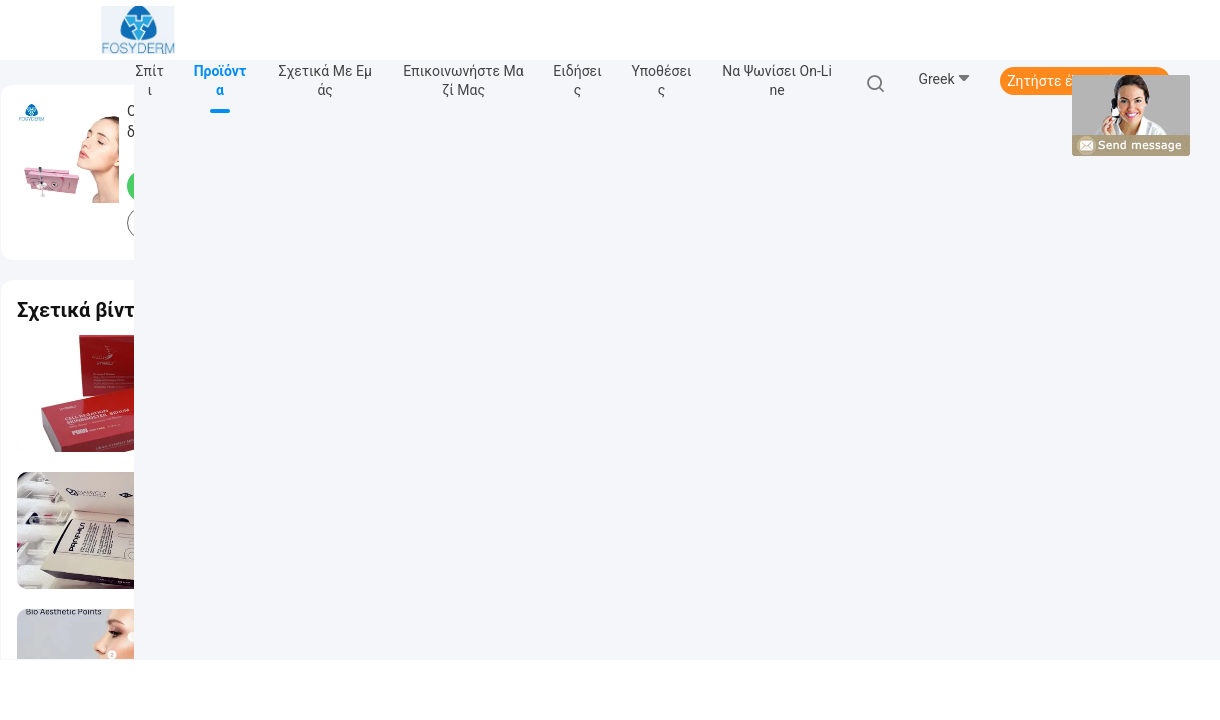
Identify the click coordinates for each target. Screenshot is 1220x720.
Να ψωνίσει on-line (777, 80)
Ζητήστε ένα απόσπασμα (1085, 81)
